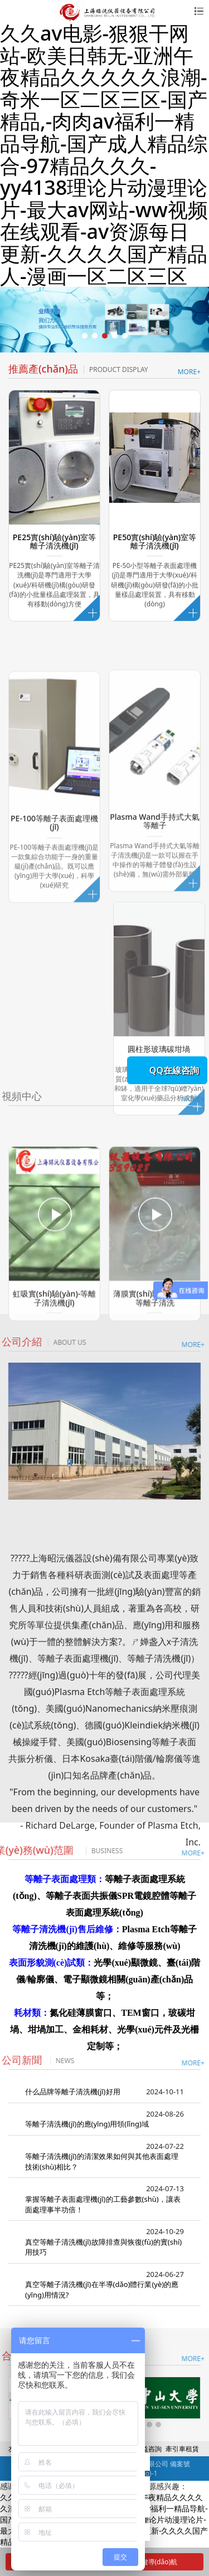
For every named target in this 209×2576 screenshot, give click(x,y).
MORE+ (189, 371)
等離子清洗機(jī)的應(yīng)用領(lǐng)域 (87, 2124)
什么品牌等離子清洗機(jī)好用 (72, 2092)
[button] (85, 336)
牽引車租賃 (182, 2448)
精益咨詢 (148, 2448)
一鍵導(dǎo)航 (147, 2561)
